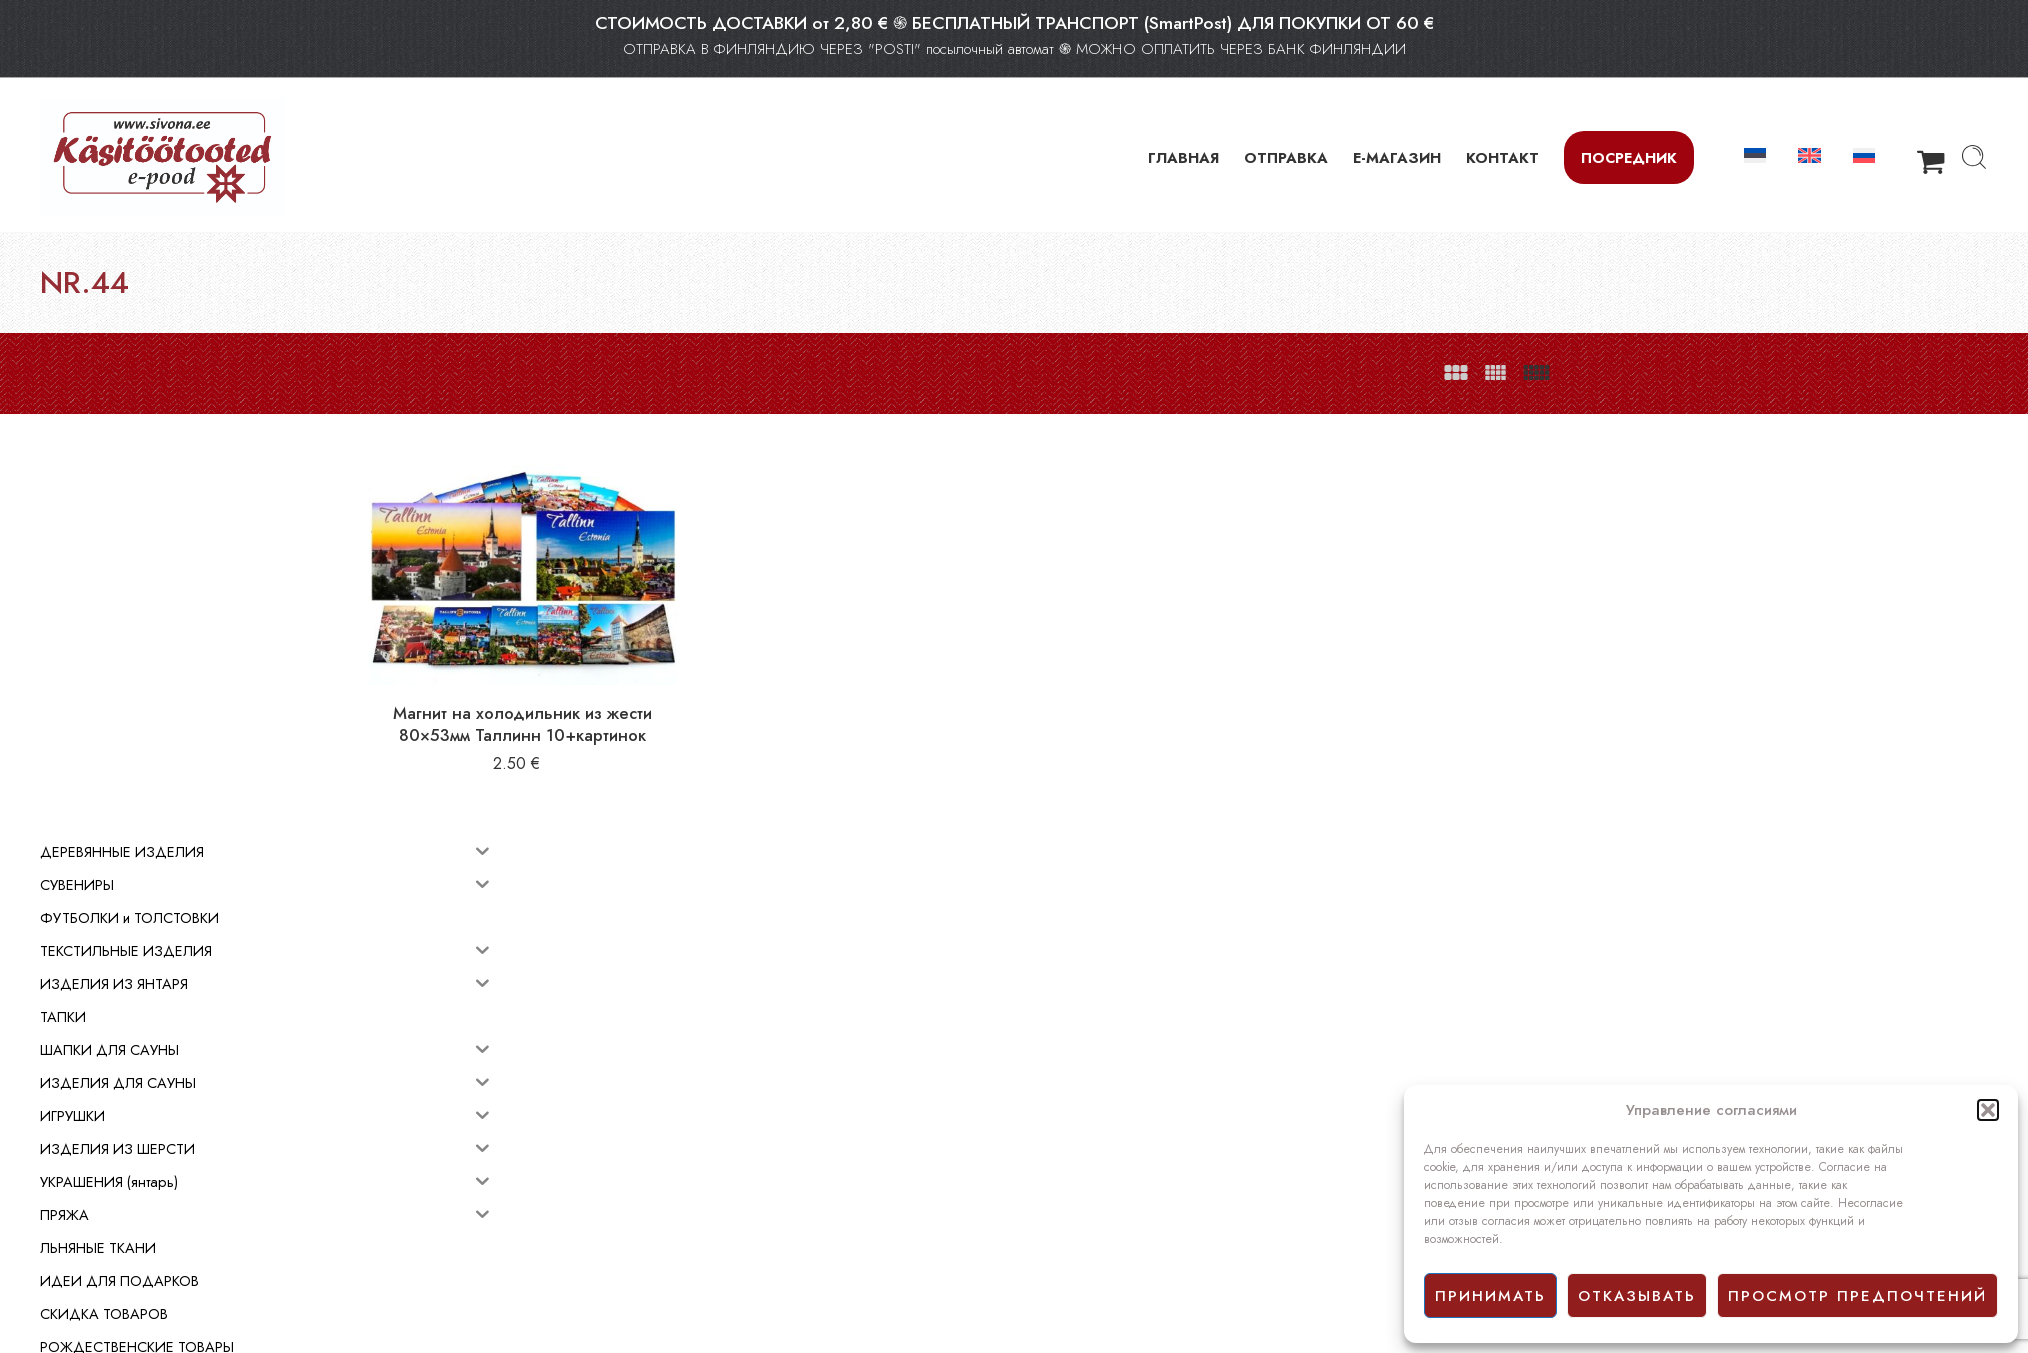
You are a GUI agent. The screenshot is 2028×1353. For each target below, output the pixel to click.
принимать (1490, 1296)
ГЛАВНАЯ (1183, 157)
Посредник (1629, 157)
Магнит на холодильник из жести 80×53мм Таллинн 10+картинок (678, 698)
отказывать (1637, 1296)
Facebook (1052, 1225)
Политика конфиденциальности (1119, 1202)
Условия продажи (1077, 1180)
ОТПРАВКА (1286, 157)
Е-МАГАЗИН (1397, 157)
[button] (1988, 1110)
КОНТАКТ (1502, 157)
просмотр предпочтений (1857, 1296)
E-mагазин (1055, 1158)
